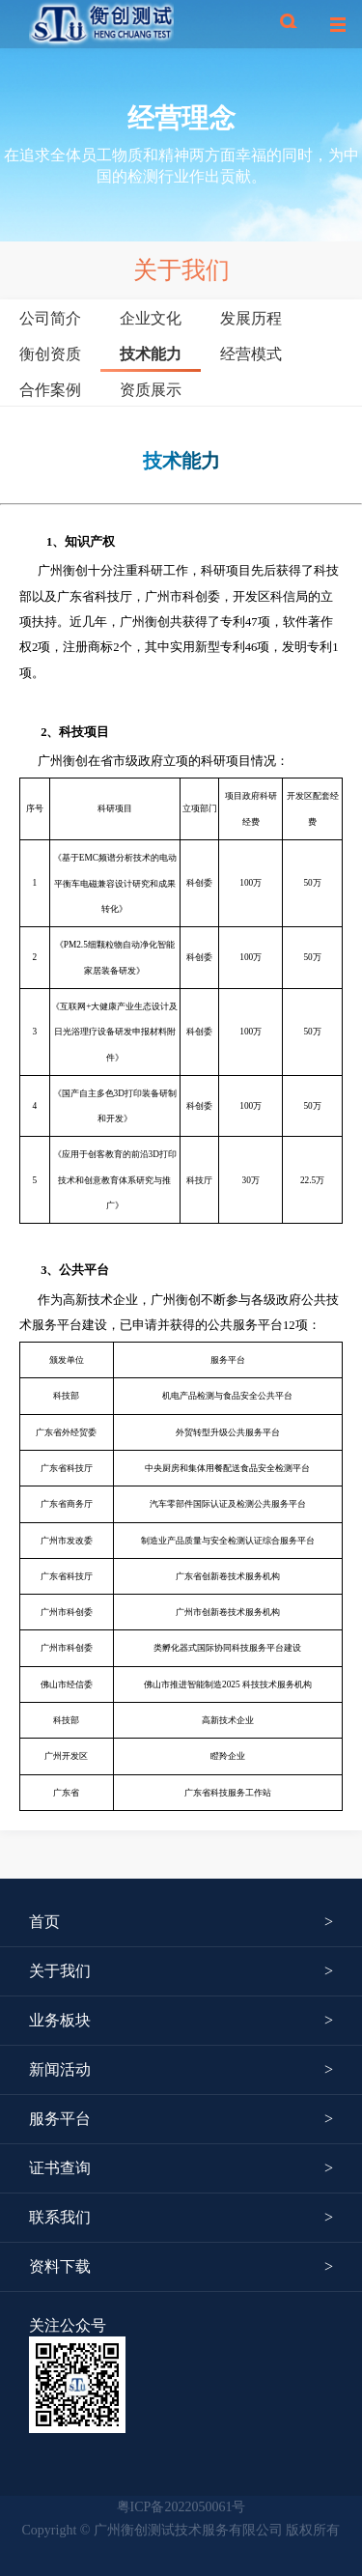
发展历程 (251, 318)
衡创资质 (50, 354)
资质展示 (150, 389)
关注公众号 (67, 2325)
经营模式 (251, 354)
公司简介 (50, 318)
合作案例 (50, 389)
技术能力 (150, 354)
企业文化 (150, 318)
